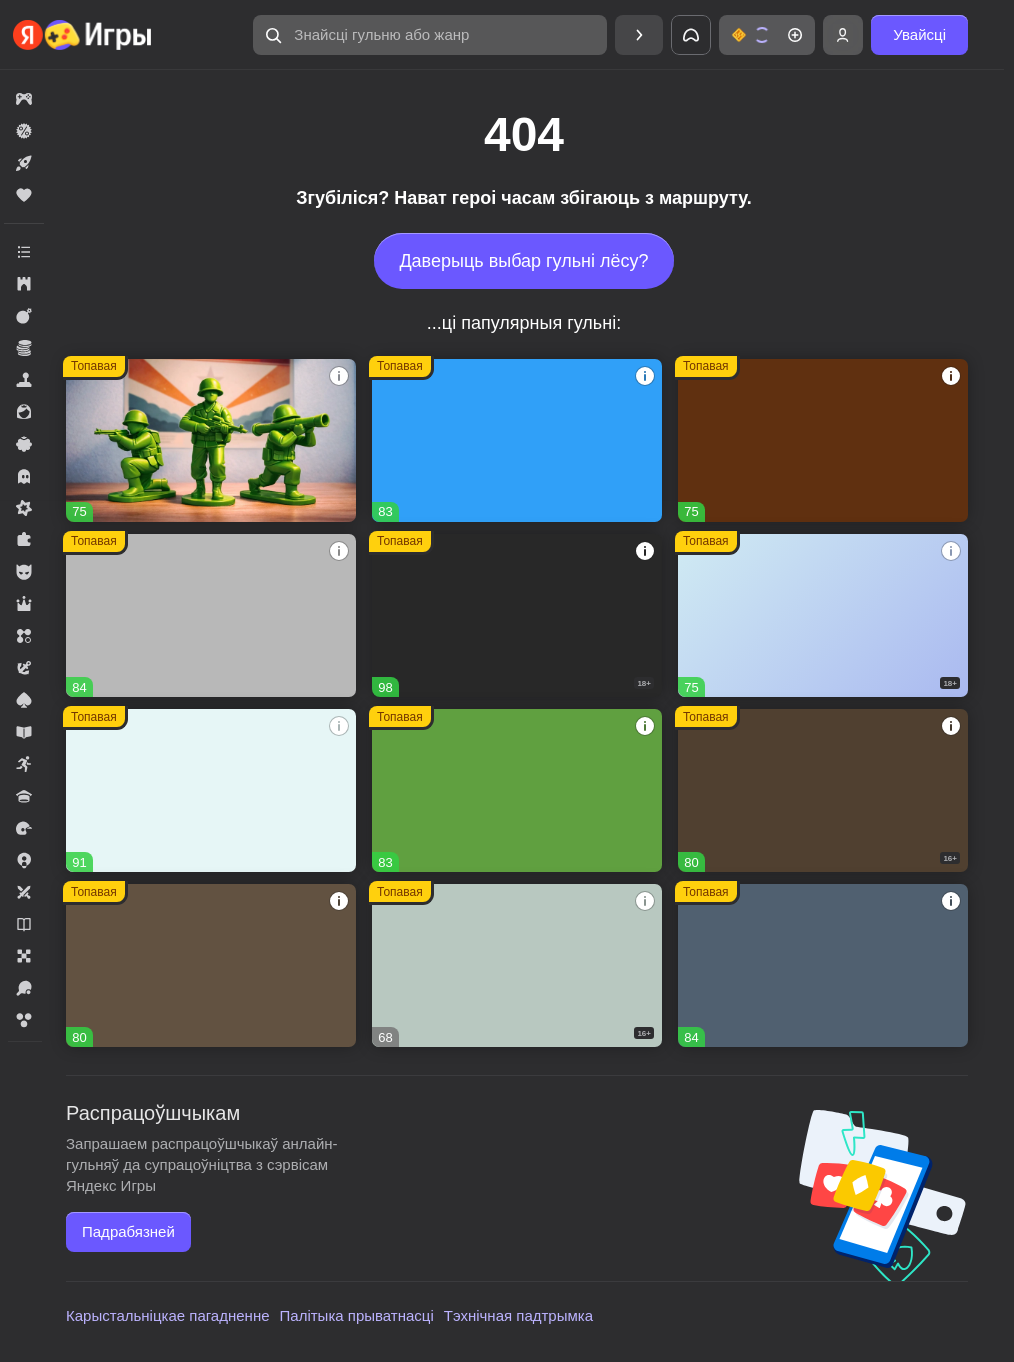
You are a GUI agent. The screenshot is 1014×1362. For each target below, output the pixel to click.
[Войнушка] (211, 440)
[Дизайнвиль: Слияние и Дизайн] (211, 965)
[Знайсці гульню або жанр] (430, 35)
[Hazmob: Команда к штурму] (823, 790)
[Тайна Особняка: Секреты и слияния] (211, 790)
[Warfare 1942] (823, 615)
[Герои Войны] (517, 965)
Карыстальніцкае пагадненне (168, 1315)
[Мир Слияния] (823, 965)
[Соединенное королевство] (517, 440)
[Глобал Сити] (823, 440)
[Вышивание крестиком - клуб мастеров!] (211, 615)
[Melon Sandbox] (517, 615)
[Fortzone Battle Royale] (517, 790)
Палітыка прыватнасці (357, 1315)
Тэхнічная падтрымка (518, 1315)
